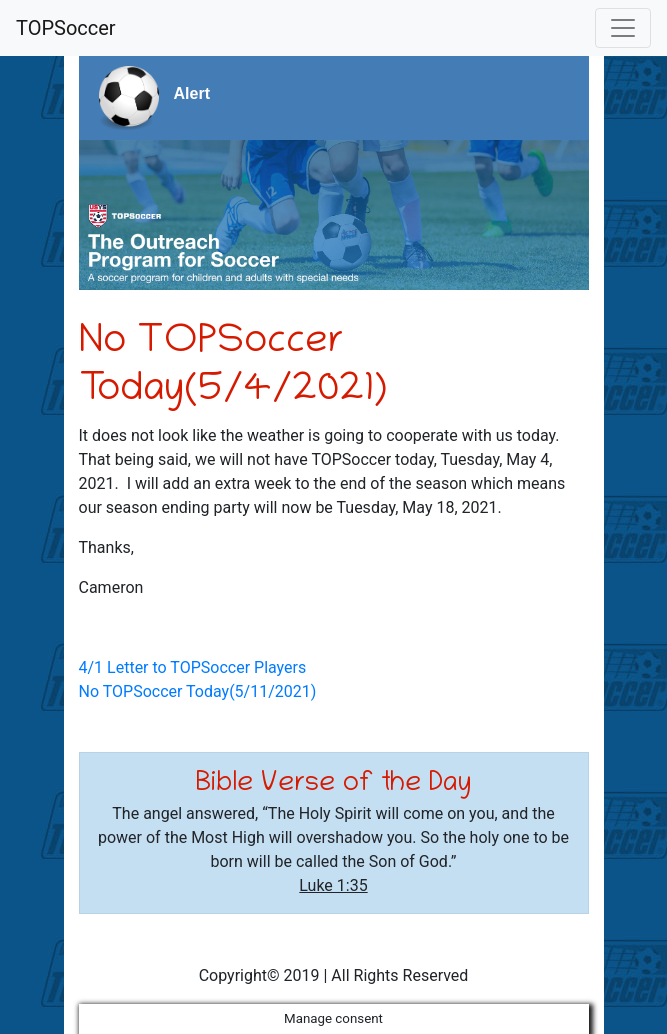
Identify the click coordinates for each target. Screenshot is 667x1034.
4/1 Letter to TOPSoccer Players (193, 667)
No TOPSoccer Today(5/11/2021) (198, 691)
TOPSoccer (66, 28)
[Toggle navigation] (623, 28)
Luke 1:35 (333, 885)
